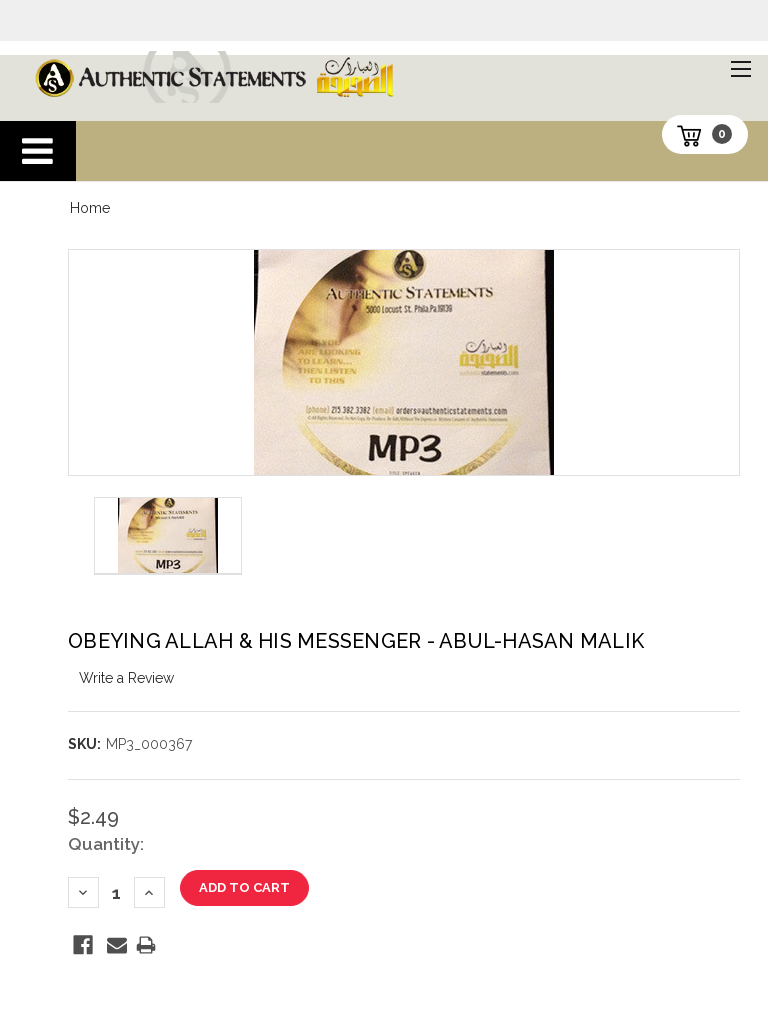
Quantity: (106, 844)
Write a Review (126, 678)
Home (90, 208)
